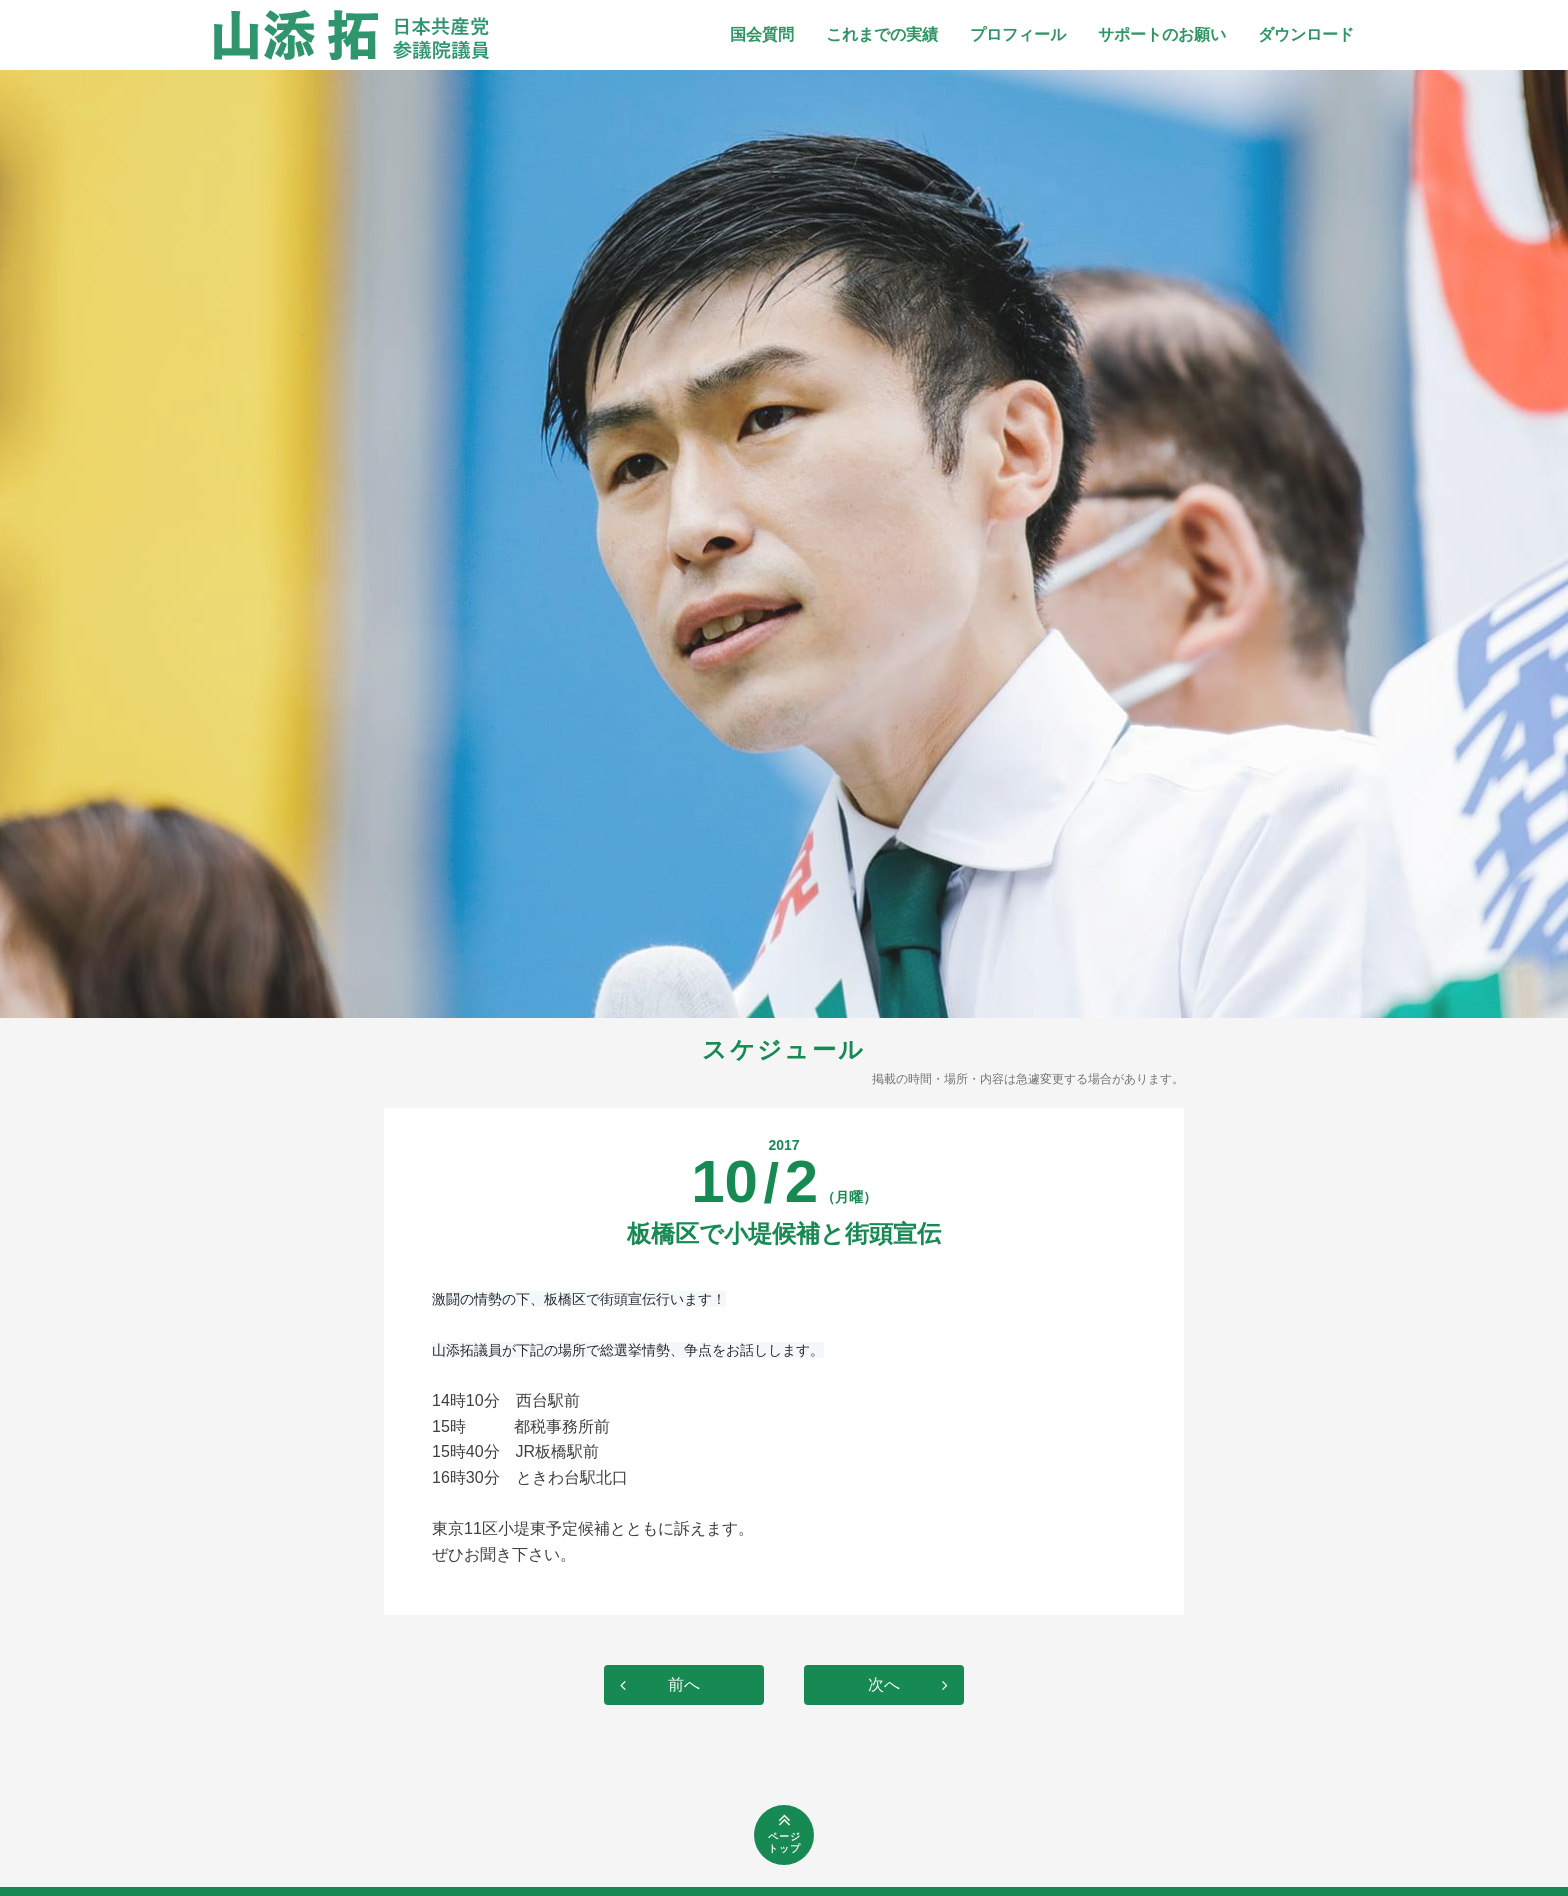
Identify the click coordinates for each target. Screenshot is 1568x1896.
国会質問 (762, 34)
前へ (684, 1684)
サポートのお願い (1162, 34)
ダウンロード (1306, 34)
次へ (884, 1684)
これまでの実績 (882, 34)
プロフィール (1018, 34)
